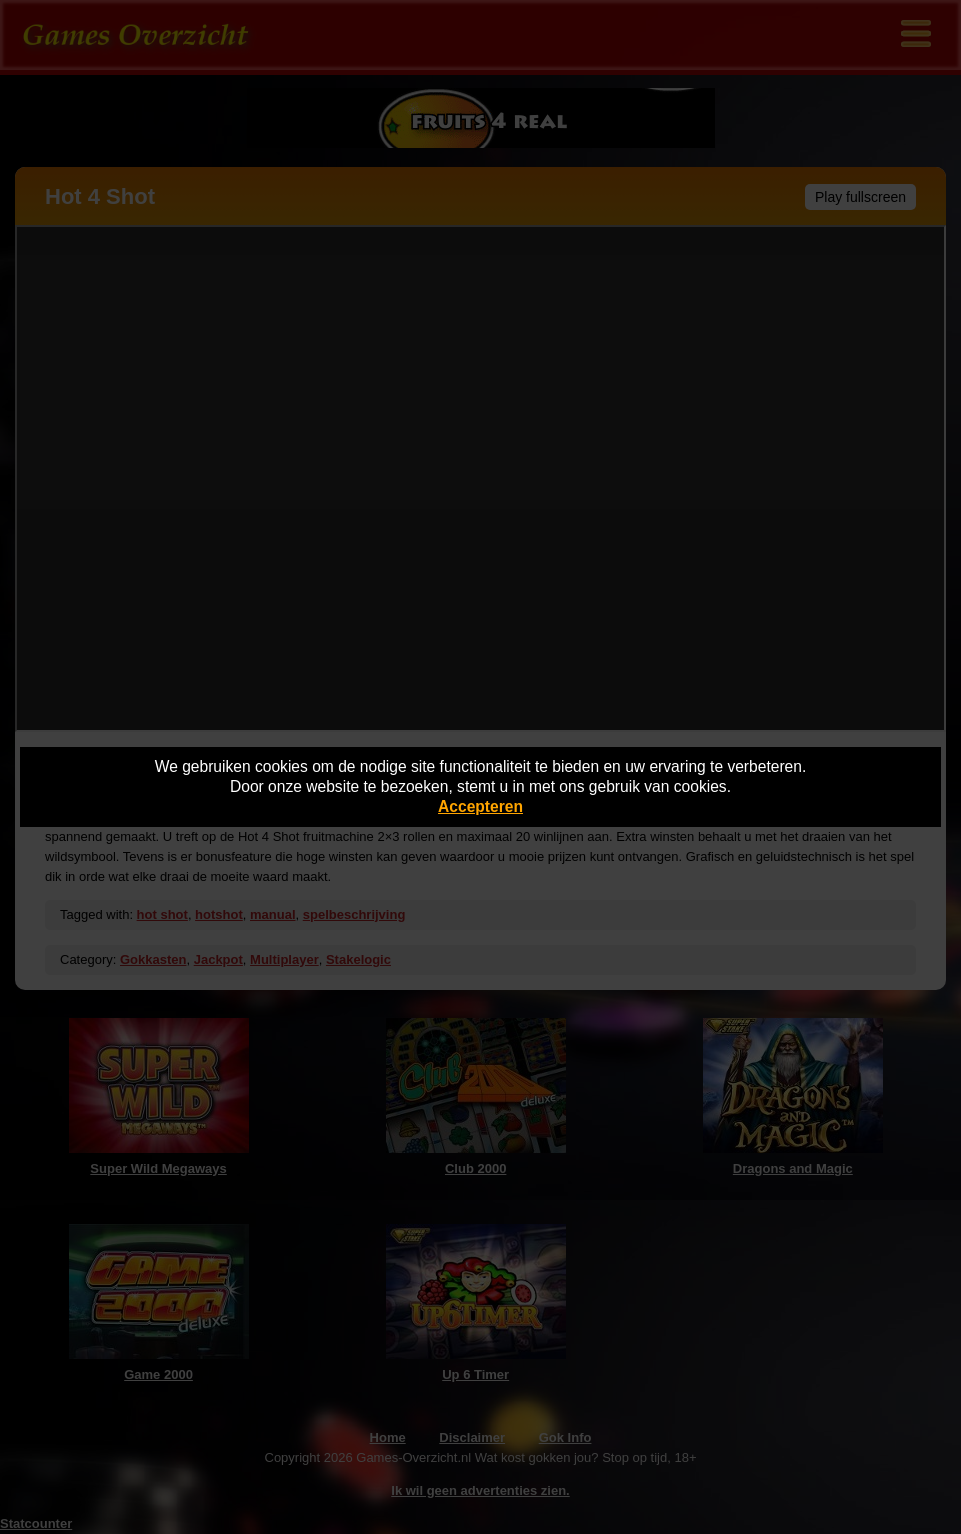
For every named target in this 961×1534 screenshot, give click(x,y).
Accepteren (480, 806)
